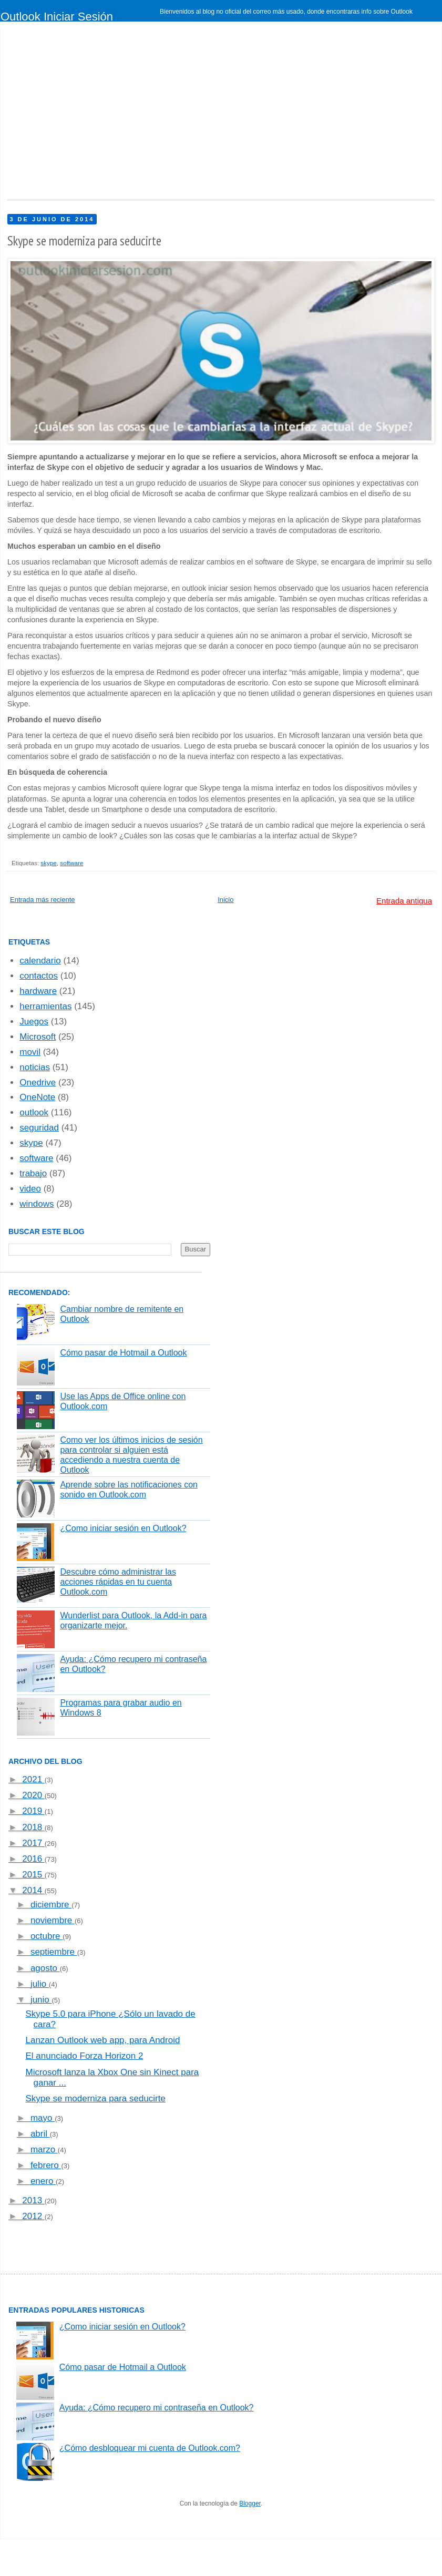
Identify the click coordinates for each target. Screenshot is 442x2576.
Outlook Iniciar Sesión (57, 16)
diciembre (50, 1905)
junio (41, 2000)
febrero (45, 2165)
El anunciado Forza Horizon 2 (84, 2056)
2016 (33, 1859)
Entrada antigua (404, 900)
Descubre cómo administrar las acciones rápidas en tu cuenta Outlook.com (118, 1581)
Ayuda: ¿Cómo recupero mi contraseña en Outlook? (156, 2407)
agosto (45, 1968)
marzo (44, 2149)
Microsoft (37, 1037)
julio (39, 1984)
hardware (38, 991)
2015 (33, 1875)
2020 (33, 1795)
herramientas (45, 1006)
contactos (38, 976)
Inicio (225, 900)
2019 (33, 1811)
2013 (33, 2200)
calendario (39, 961)
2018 (33, 1827)
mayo (42, 2118)
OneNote (37, 1097)
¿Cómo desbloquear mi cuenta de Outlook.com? (149, 2448)
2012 (33, 2216)
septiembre (53, 1952)
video (30, 1189)
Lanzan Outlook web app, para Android (102, 2040)
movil (29, 1052)
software (71, 862)
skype (48, 862)
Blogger (250, 2503)
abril (40, 2134)
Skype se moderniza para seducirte (95, 2098)
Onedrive (37, 1082)
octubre (46, 1936)
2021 (33, 1779)
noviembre (52, 1920)
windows (36, 1204)
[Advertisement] (141, 115)
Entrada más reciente (42, 900)
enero (43, 2181)
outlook (33, 1112)
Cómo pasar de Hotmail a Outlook (123, 1352)
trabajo (33, 1173)
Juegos (33, 1022)
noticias (34, 1067)
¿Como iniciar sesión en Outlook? (123, 1528)
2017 (33, 1843)
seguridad (39, 1128)
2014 (33, 1890)
